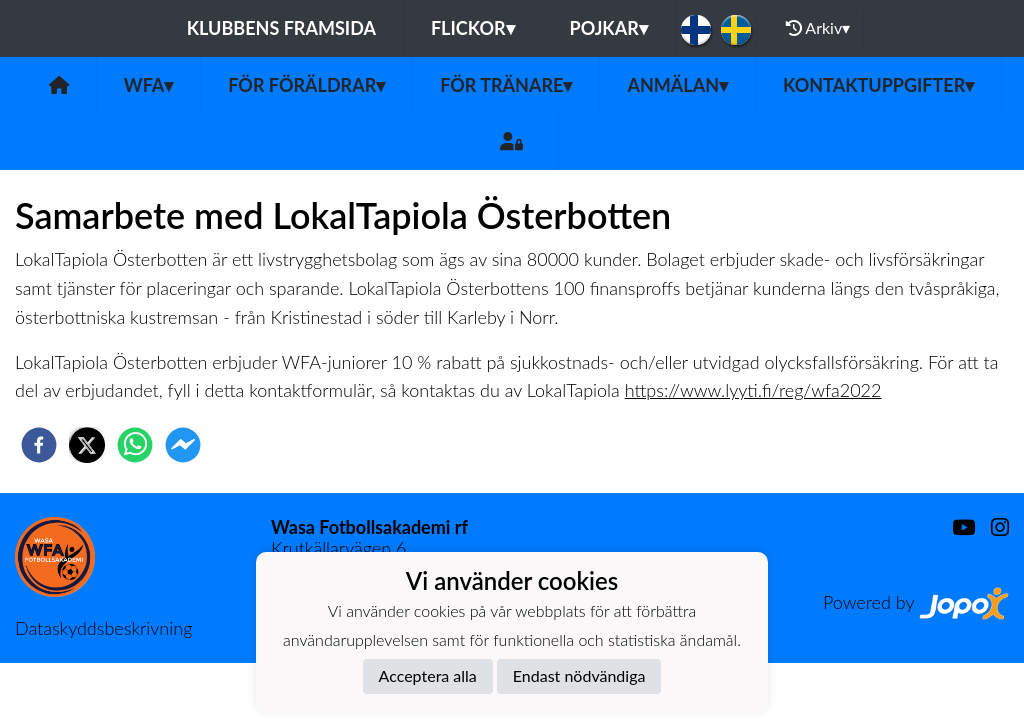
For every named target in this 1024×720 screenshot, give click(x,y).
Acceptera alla (428, 675)
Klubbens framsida (281, 28)
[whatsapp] (135, 445)
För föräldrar (306, 85)
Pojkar (609, 28)
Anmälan (677, 85)
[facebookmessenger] (183, 445)
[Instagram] (992, 527)
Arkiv (818, 28)
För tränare (506, 85)
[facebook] (39, 445)
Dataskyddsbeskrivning (103, 628)
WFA (149, 85)
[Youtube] (955, 527)
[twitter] (87, 445)
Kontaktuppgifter (878, 85)
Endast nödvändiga (579, 675)
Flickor (473, 28)
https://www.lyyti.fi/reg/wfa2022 (753, 390)
